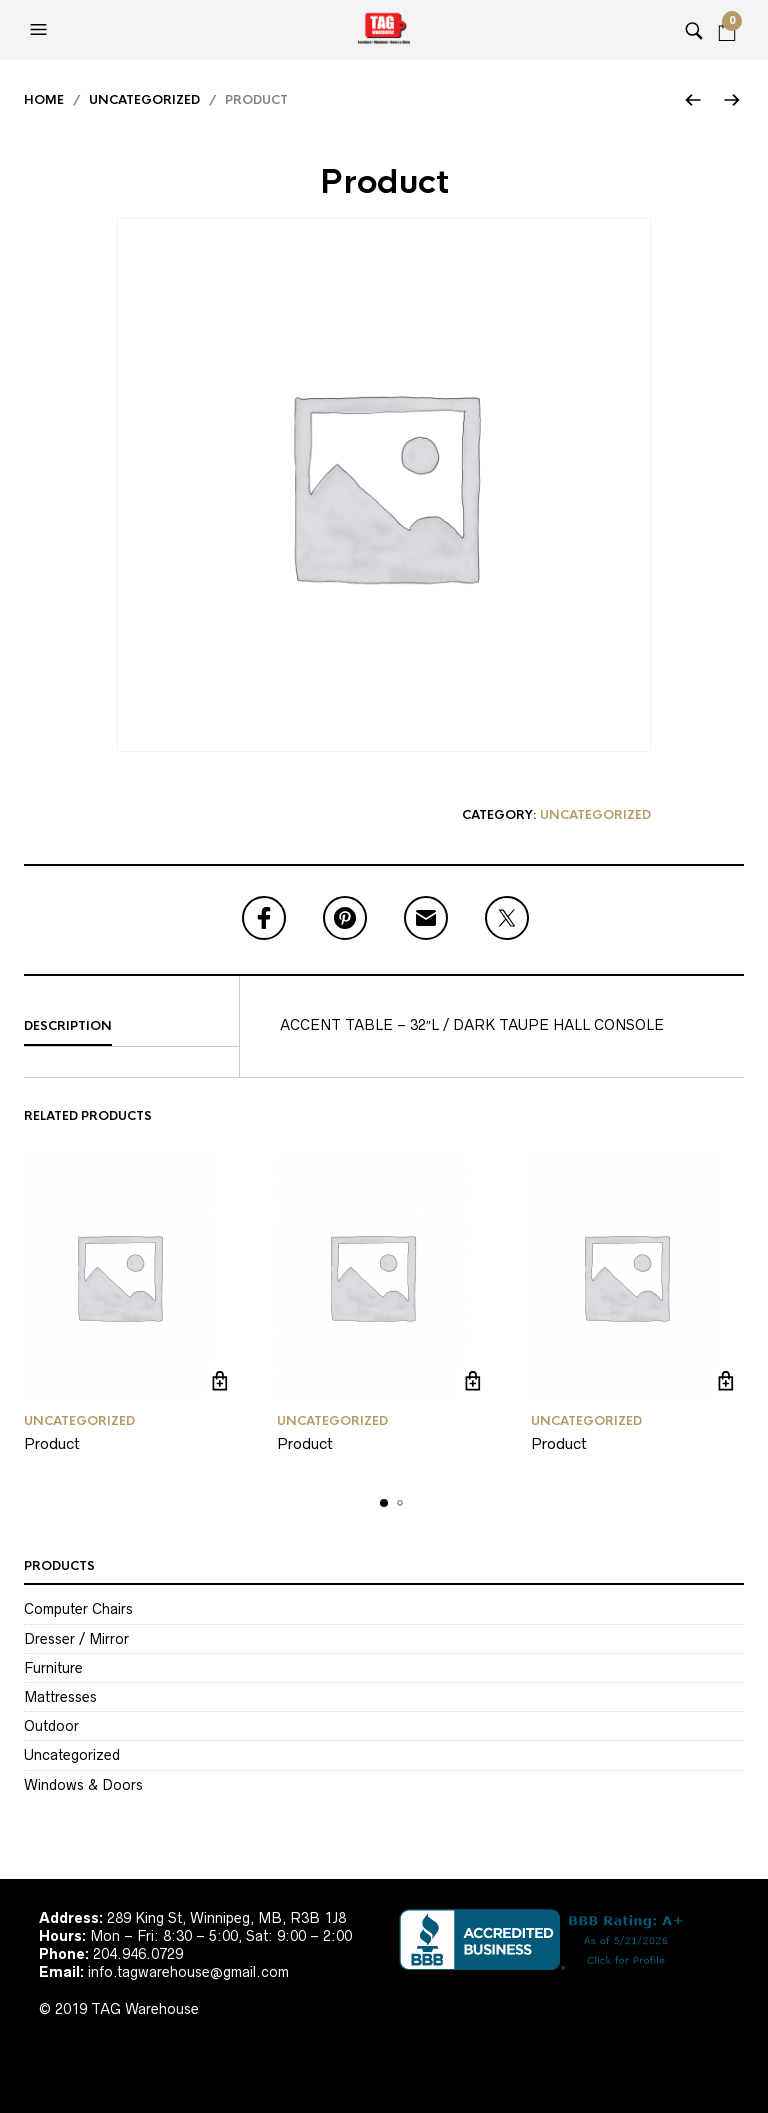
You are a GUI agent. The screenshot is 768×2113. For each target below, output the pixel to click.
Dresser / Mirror (76, 1639)
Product (52, 1443)
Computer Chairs (78, 1609)
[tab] (131, 1027)
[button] (41, 30)
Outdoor (51, 1726)
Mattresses (60, 1697)
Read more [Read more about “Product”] (219, 1380)
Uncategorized (144, 100)
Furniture (53, 1668)
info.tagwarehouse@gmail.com (188, 1972)
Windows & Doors (83, 1785)
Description (68, 1026)
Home (44, 100)
